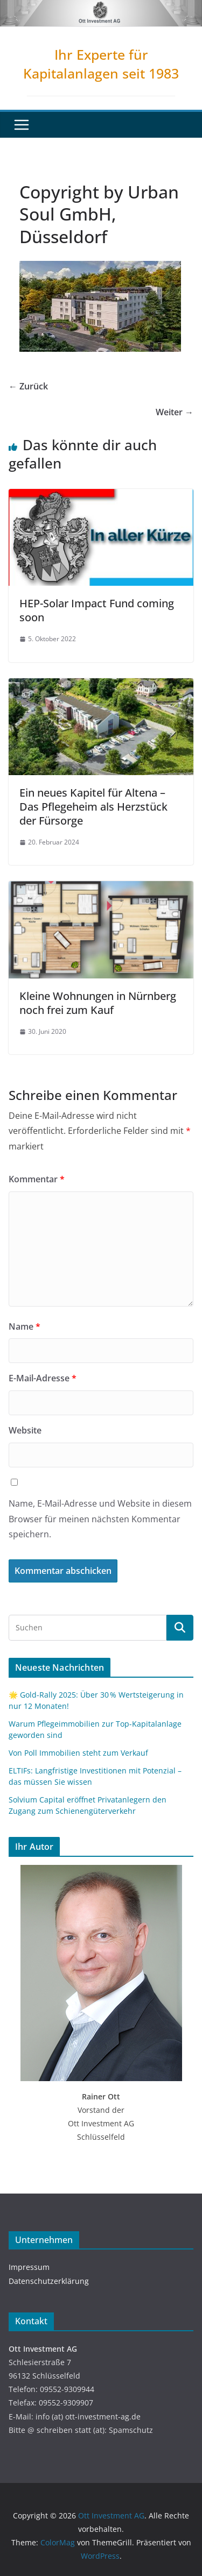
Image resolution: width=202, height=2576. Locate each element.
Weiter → (174, 412)
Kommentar (37, 1179)
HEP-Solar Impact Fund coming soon (96, 610)
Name (24, 1326)
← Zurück (28, 386)
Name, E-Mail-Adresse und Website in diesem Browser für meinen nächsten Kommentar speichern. (100, 1519)
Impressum (29, 2267)
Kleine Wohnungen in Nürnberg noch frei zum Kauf (97, 1003)
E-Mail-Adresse (42, 1378)
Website (25, 1430)
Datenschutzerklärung (49, 2281)
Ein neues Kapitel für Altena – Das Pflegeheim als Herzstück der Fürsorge (93, 806)
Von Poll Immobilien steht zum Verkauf (78, 1753)
